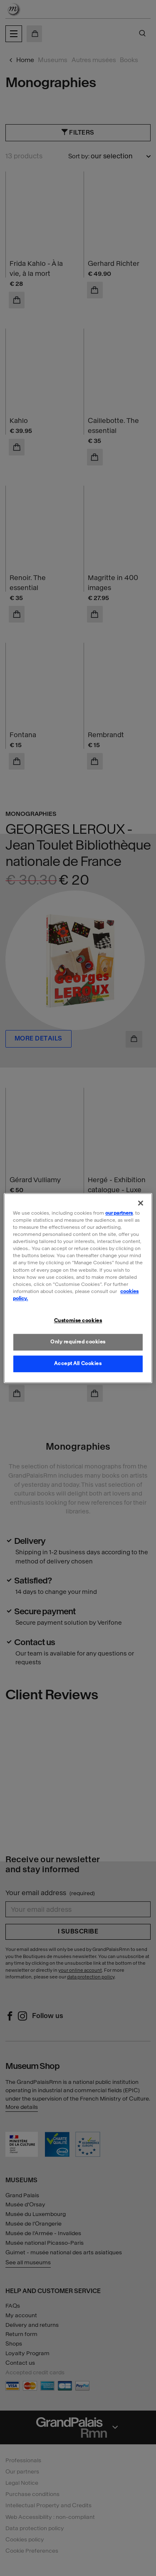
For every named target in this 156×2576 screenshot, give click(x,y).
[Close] (140, 1203)
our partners (119, 1212)
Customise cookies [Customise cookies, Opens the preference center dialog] (78, 1320)
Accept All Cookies (78, 1363)
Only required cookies (78, 1341)
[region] (78, 1288)
